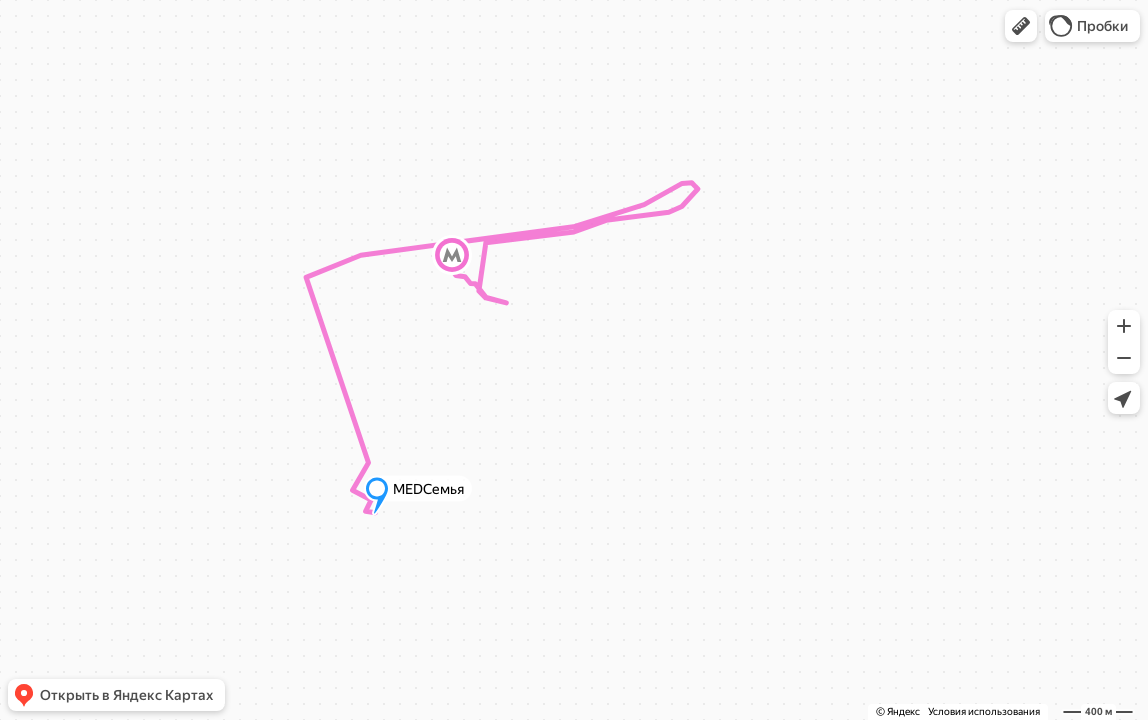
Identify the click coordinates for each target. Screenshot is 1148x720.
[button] (1021, 26)
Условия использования (984, 711)
